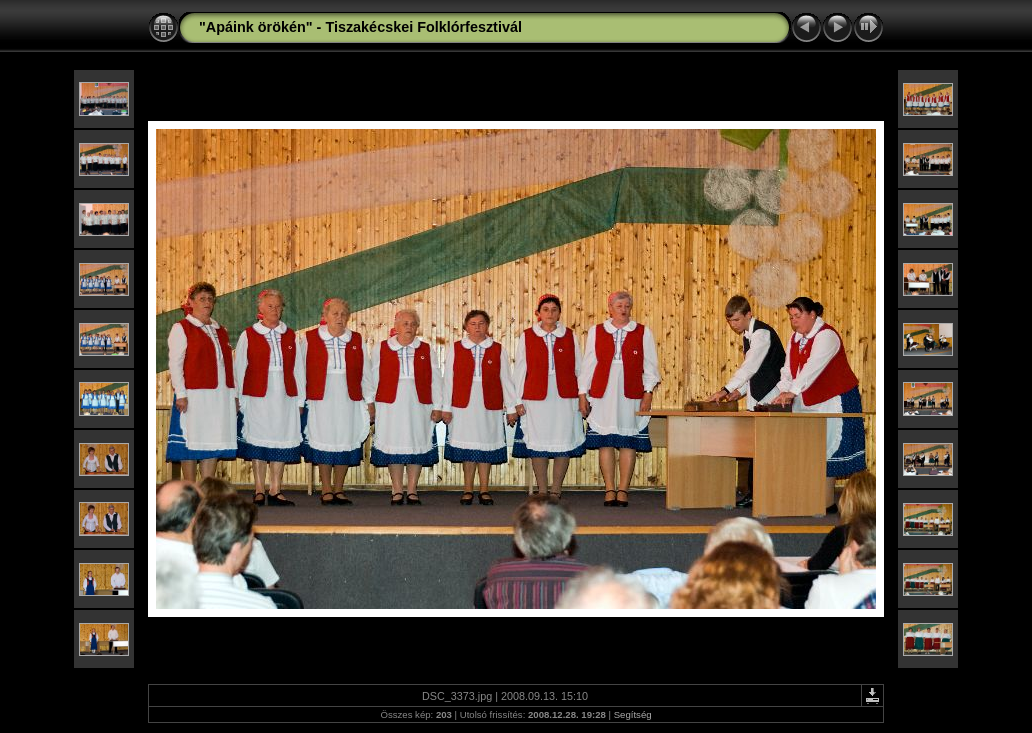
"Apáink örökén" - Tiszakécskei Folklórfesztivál (360, 27)
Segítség (633, 714)
